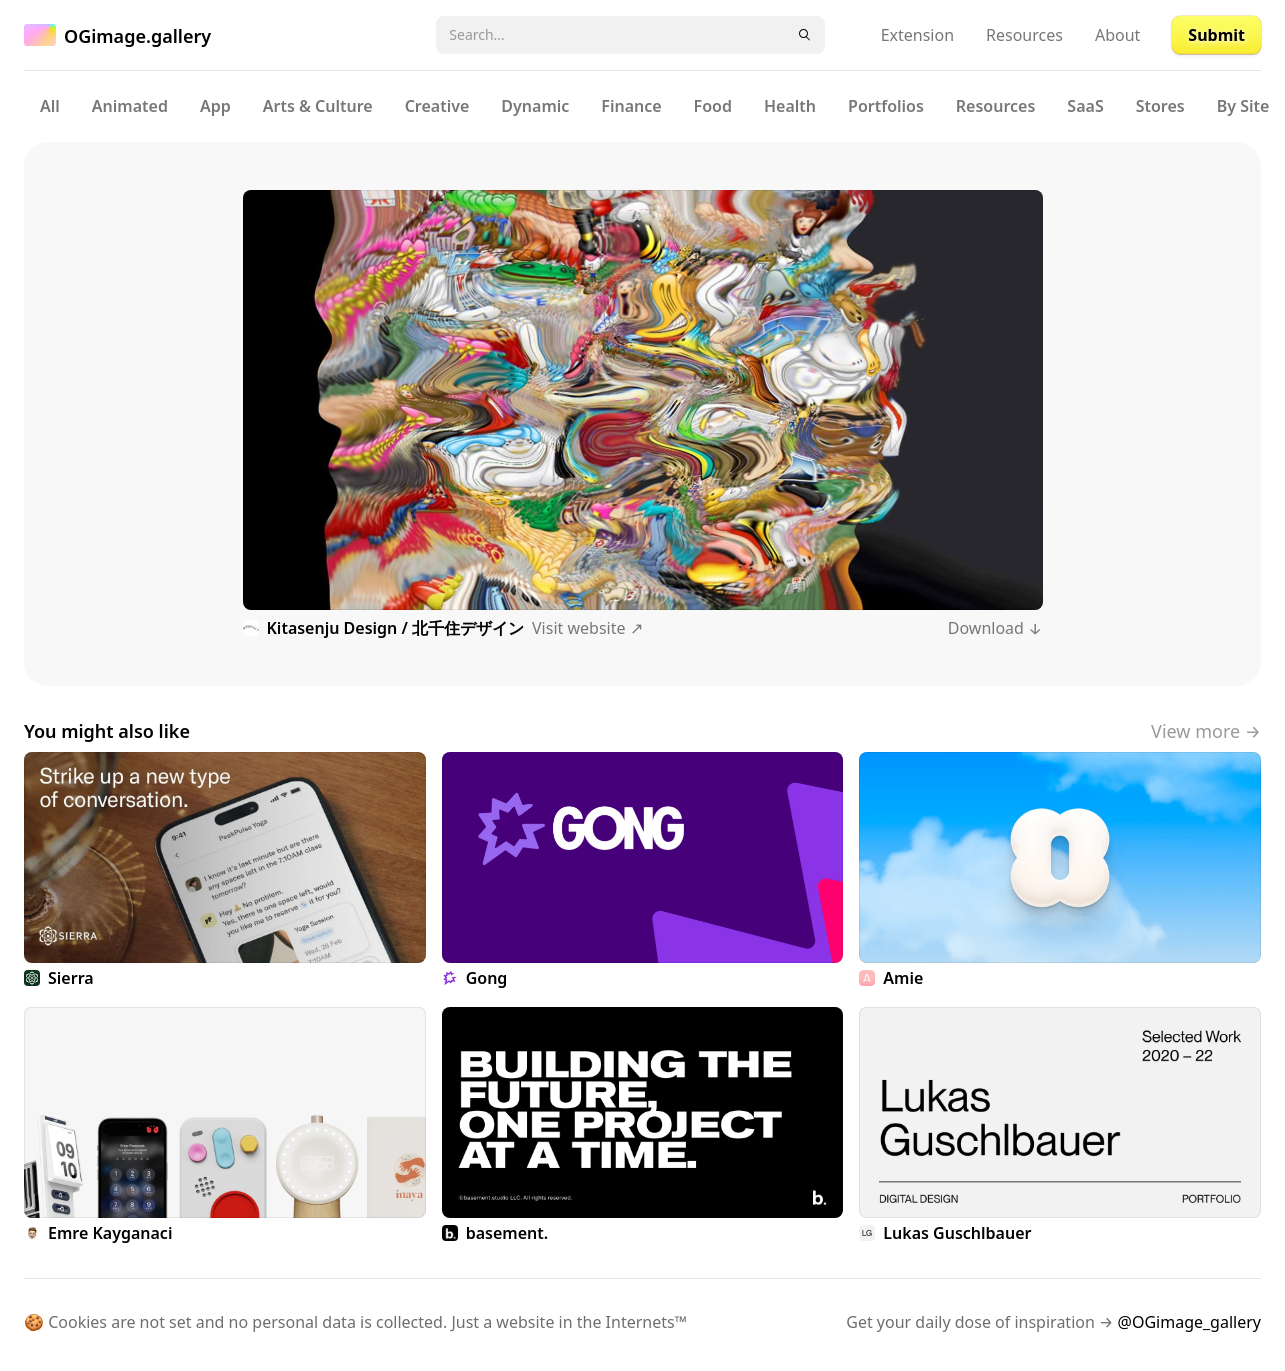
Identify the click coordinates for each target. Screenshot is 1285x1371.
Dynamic (535, 106)
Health (790, 106)
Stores (1160, 106)
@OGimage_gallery (1189, 1322)
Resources (1024, 35)
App (215, 106)
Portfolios (886, 106)
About (1117, 35)
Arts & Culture (318, 106)
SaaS (1085, 106)
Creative (437, 106)
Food (713, 106)
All (50, 106)
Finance (631, 106)
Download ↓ (995, 628)
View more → (1206, 731)
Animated (130, 106)
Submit (1216, 35)
